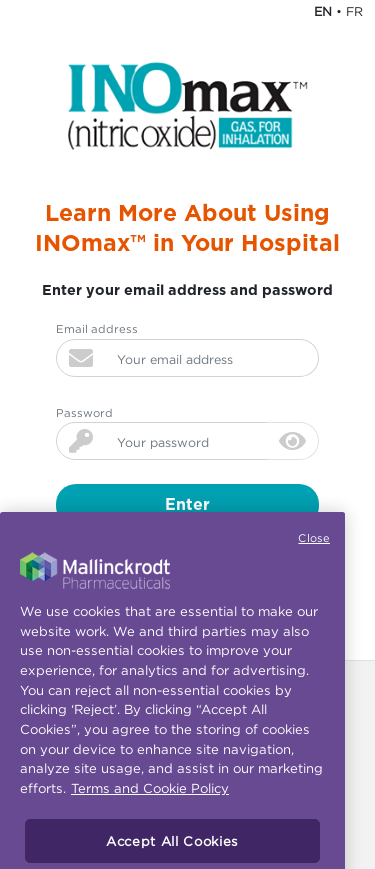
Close (314, 548)
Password (84, 413)
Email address (97, 329)
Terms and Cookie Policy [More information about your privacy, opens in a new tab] (150, 799)
